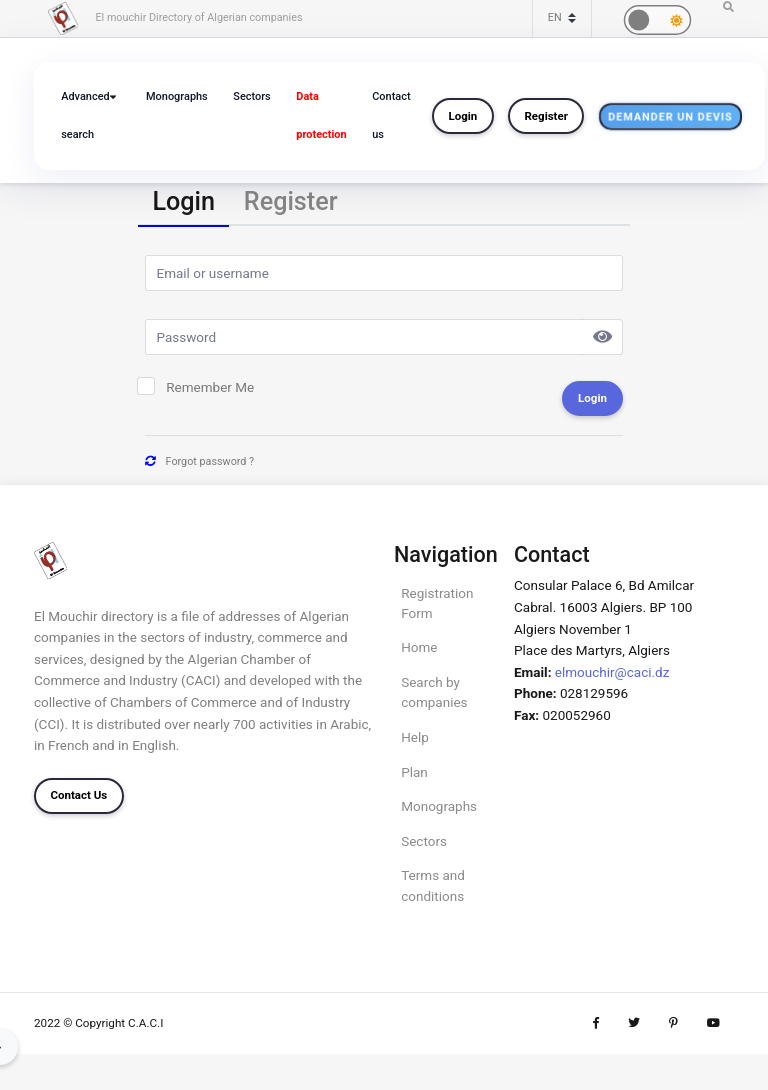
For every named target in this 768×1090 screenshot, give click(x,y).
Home (419, 647)
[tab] (183, 203)
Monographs (177, 96)
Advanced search (85, 115)
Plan (414, 772)
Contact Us (78, 795)
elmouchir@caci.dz (612, 672)
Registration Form (437, 603)
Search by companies (434, 692)
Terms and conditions (433, 885)
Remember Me (210, 387)
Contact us (391, 115)
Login (463, 116)
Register (545, 116)
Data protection (321, 115)
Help (415, 737)
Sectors (251, 96)
